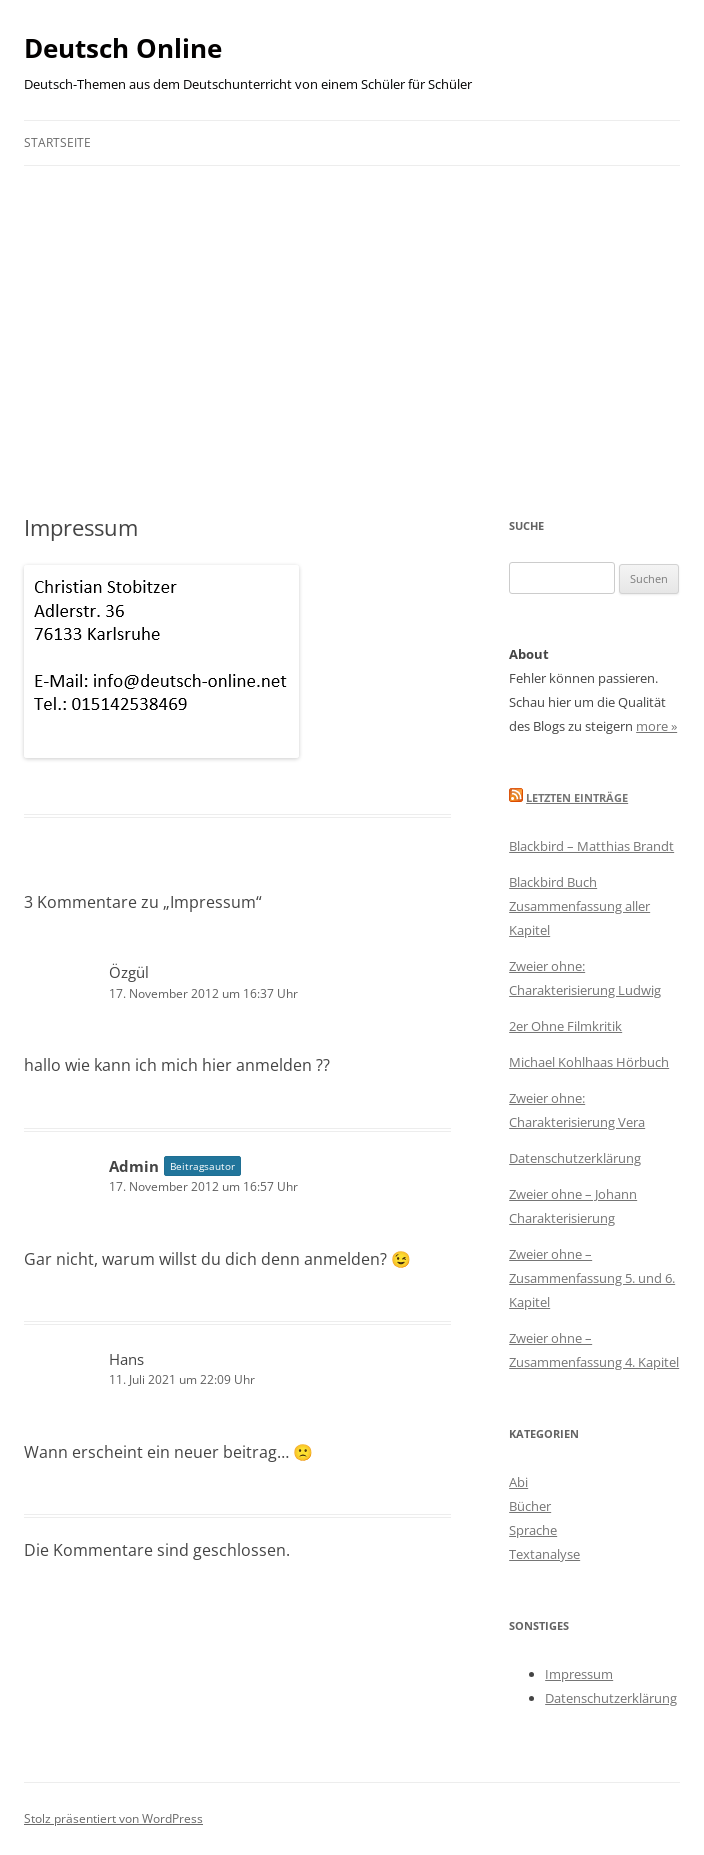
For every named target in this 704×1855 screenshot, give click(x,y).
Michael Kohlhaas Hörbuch (589, 1062)
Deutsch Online (123, 48)
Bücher (530, 1506)
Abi (518, 1482)
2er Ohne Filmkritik (565, 1026)
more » (656, 726)
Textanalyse (544, 1554)
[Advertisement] (352, 316)
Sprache (533, 1530)
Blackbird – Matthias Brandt (591, 846)
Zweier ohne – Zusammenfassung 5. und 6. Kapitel (592, 1278)
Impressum (579, 1674)
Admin (134, 1166)
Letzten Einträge (577, 797)
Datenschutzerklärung (575, 1158)
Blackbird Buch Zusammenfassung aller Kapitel (579, 906)
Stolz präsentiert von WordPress (113, 1818)
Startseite (57, 142)
